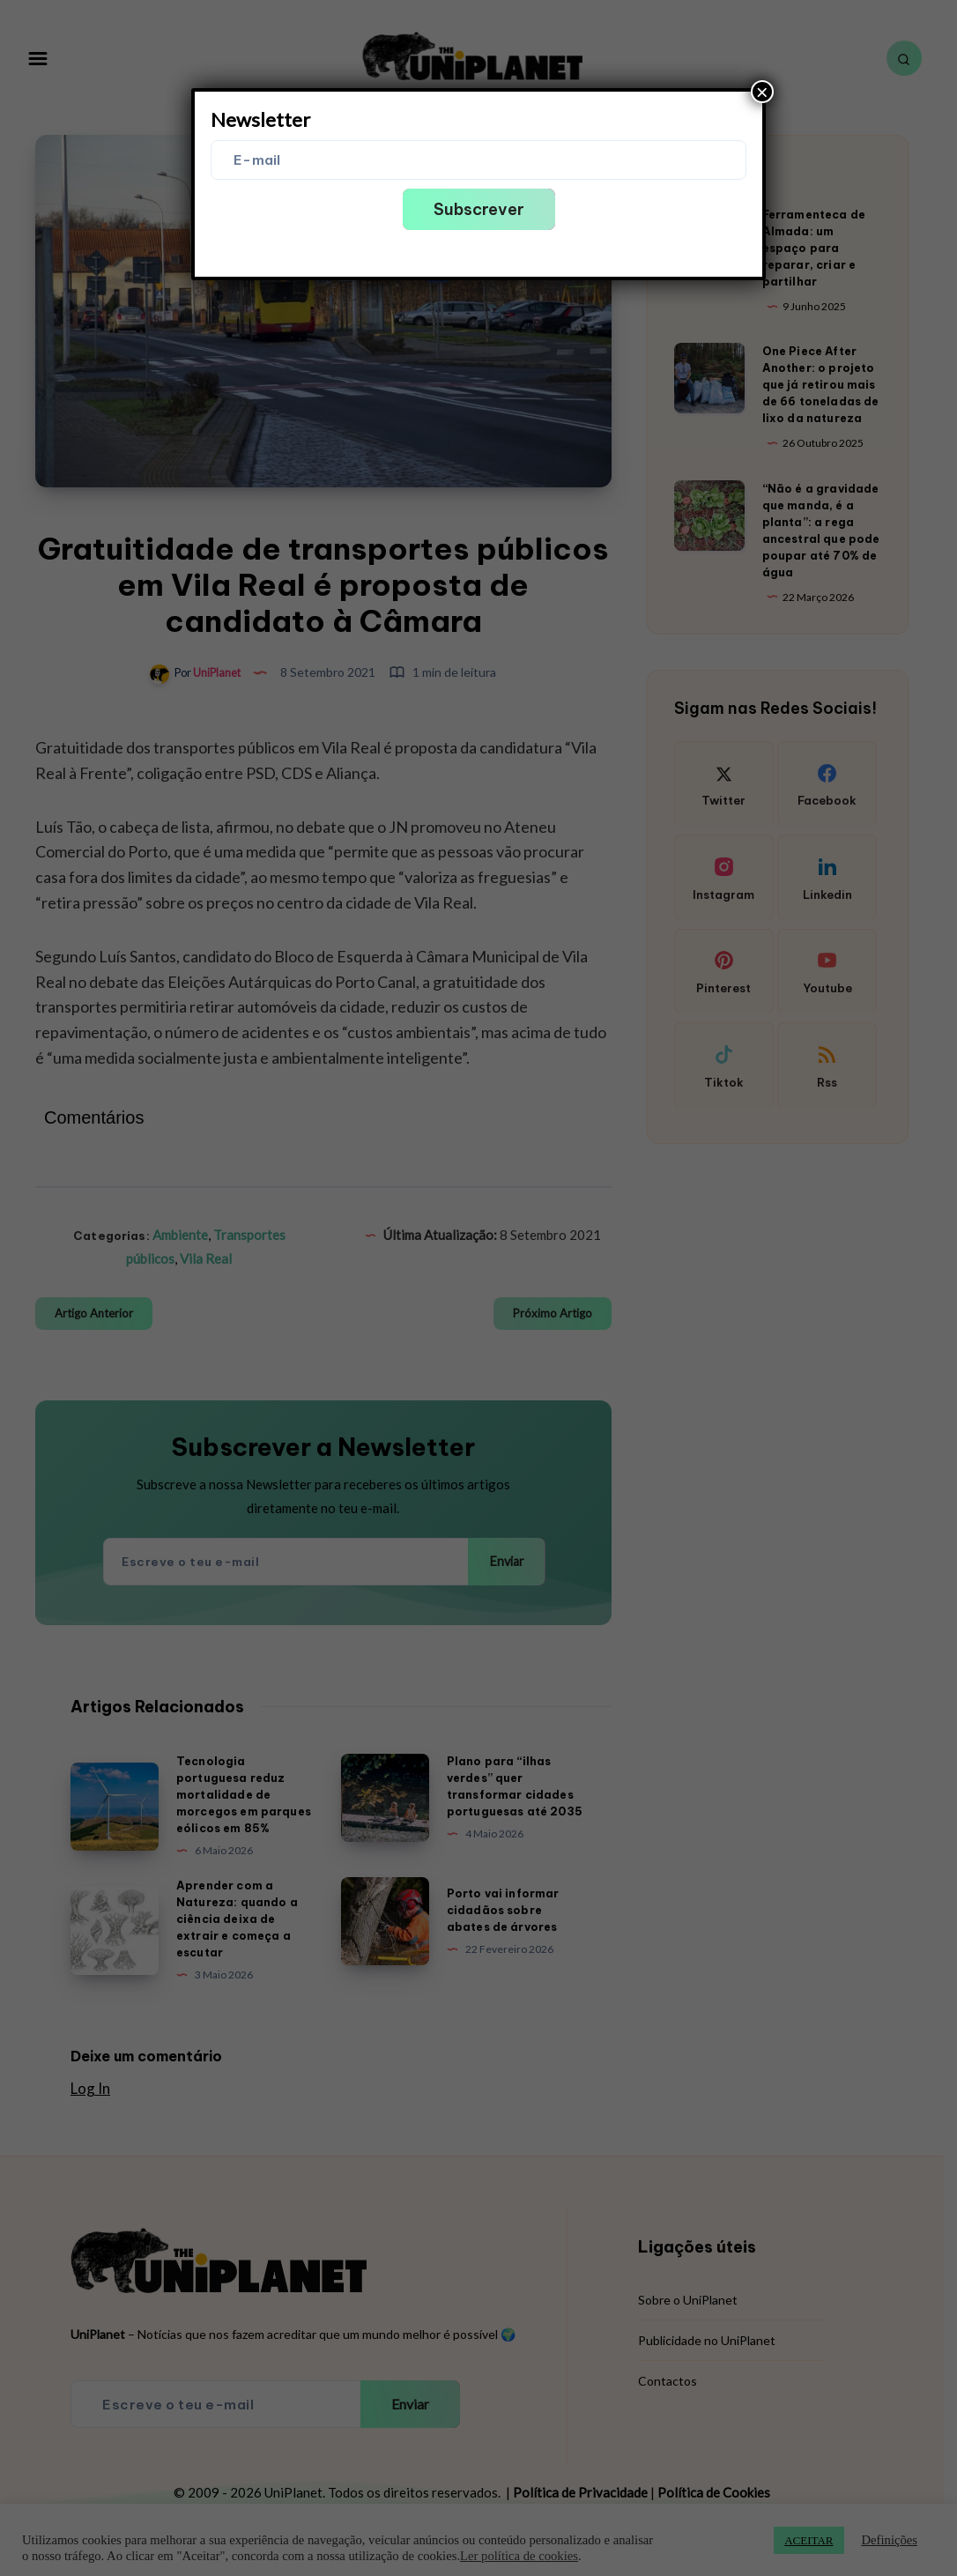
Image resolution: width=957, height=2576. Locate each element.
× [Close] (762, 91)
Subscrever (479, 209)
